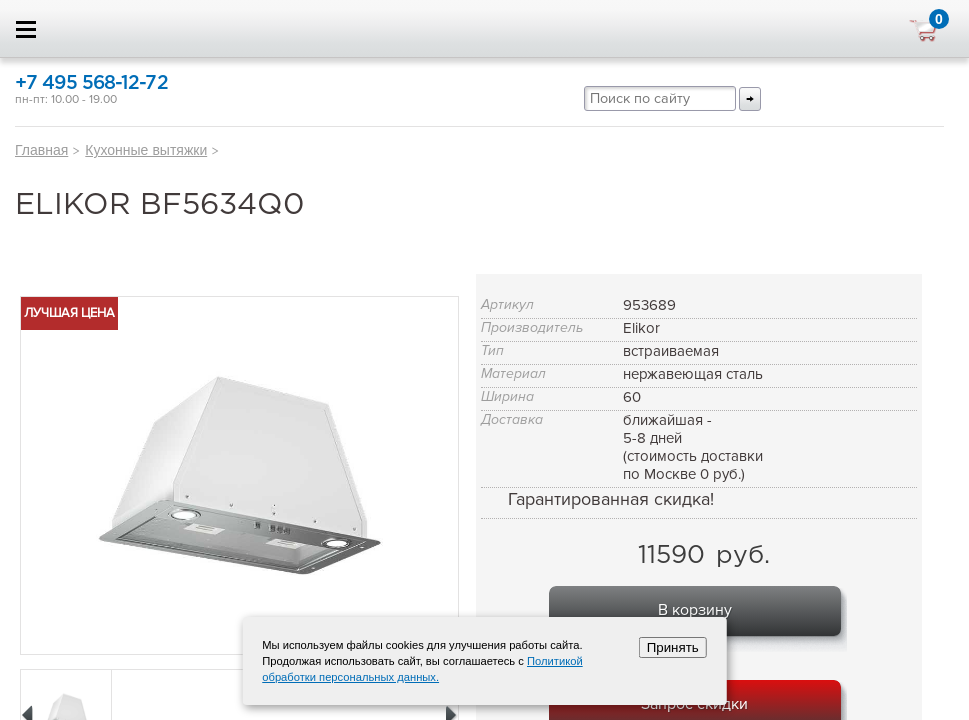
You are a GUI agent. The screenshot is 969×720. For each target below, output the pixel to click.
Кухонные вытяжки (146, 150)
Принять (673, 647)
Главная (41, 150)
